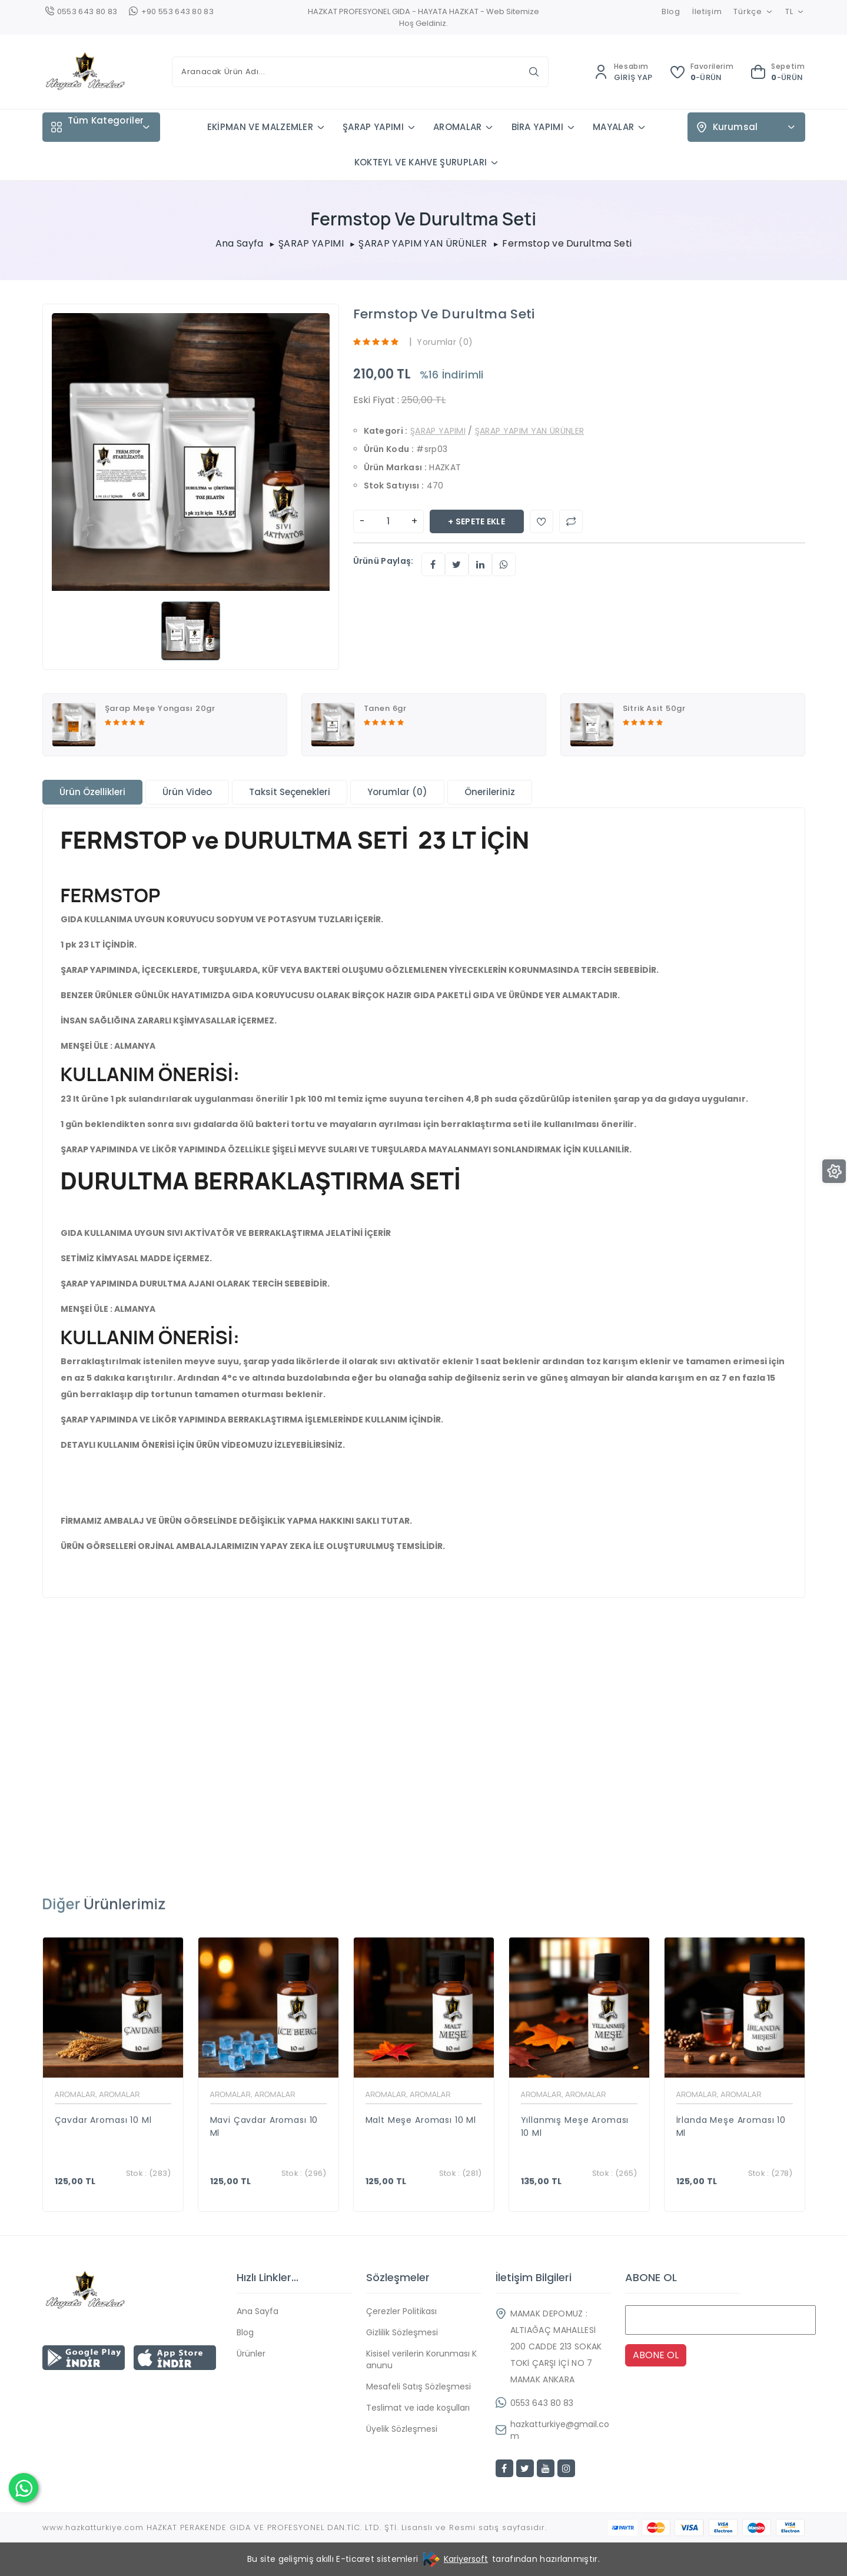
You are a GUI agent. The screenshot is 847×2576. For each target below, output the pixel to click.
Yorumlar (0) (445, 342)
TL (795, 11)
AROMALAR (457, 127)
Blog (671, 11)
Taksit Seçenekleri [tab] (289, 792)
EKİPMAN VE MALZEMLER (260, 127)
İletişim (707, 11)
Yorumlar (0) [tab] (397, 792)
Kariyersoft (466, 2559)
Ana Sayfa (239, 244)
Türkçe (753, 11)
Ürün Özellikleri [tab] (92, 792)
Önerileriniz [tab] (489, 792)
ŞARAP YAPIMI (373, 127)
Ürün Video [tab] (187, 792)
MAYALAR (613, 127)
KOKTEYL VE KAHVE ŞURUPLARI (420, 162)
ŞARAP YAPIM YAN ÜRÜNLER (422, 244)
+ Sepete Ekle (476, 521)
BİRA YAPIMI (537, 127)
